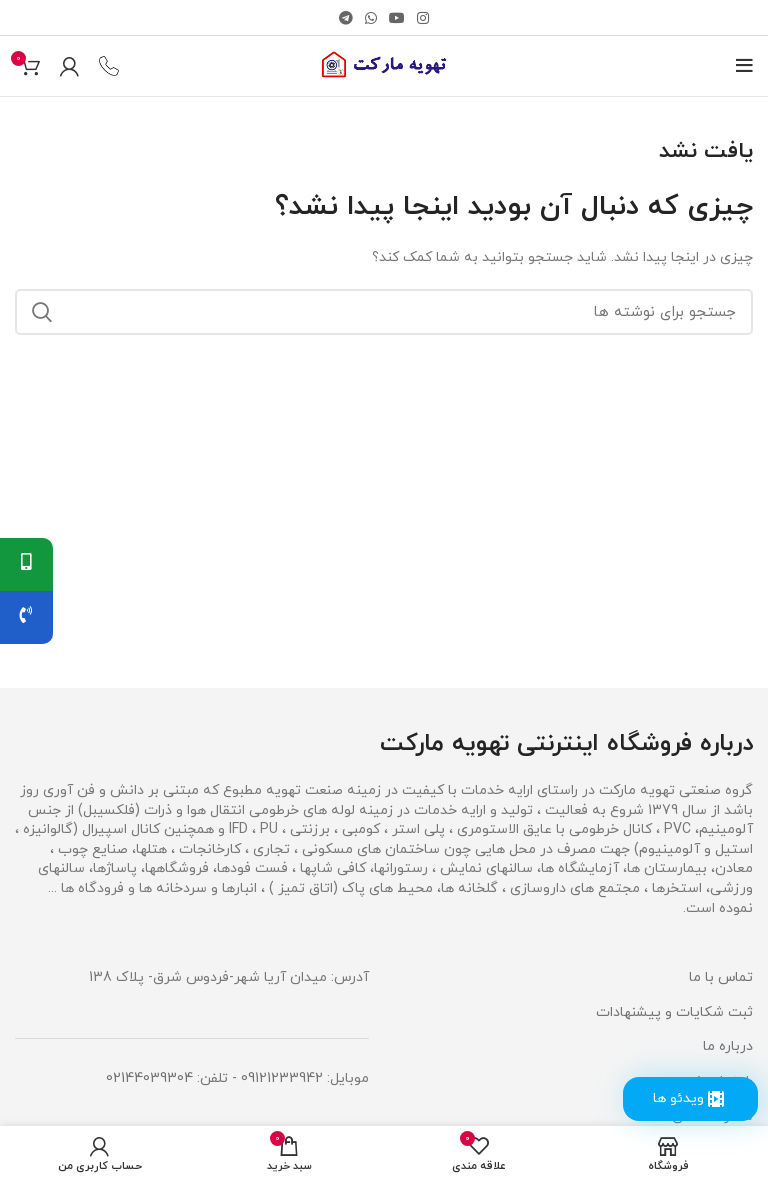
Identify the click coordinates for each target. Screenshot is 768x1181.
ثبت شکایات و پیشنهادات (674, 1012)
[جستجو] (384, 312)
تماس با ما (721, 977)
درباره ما (728, 1046)
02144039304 (149, 1078)
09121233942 (282, 1078)
